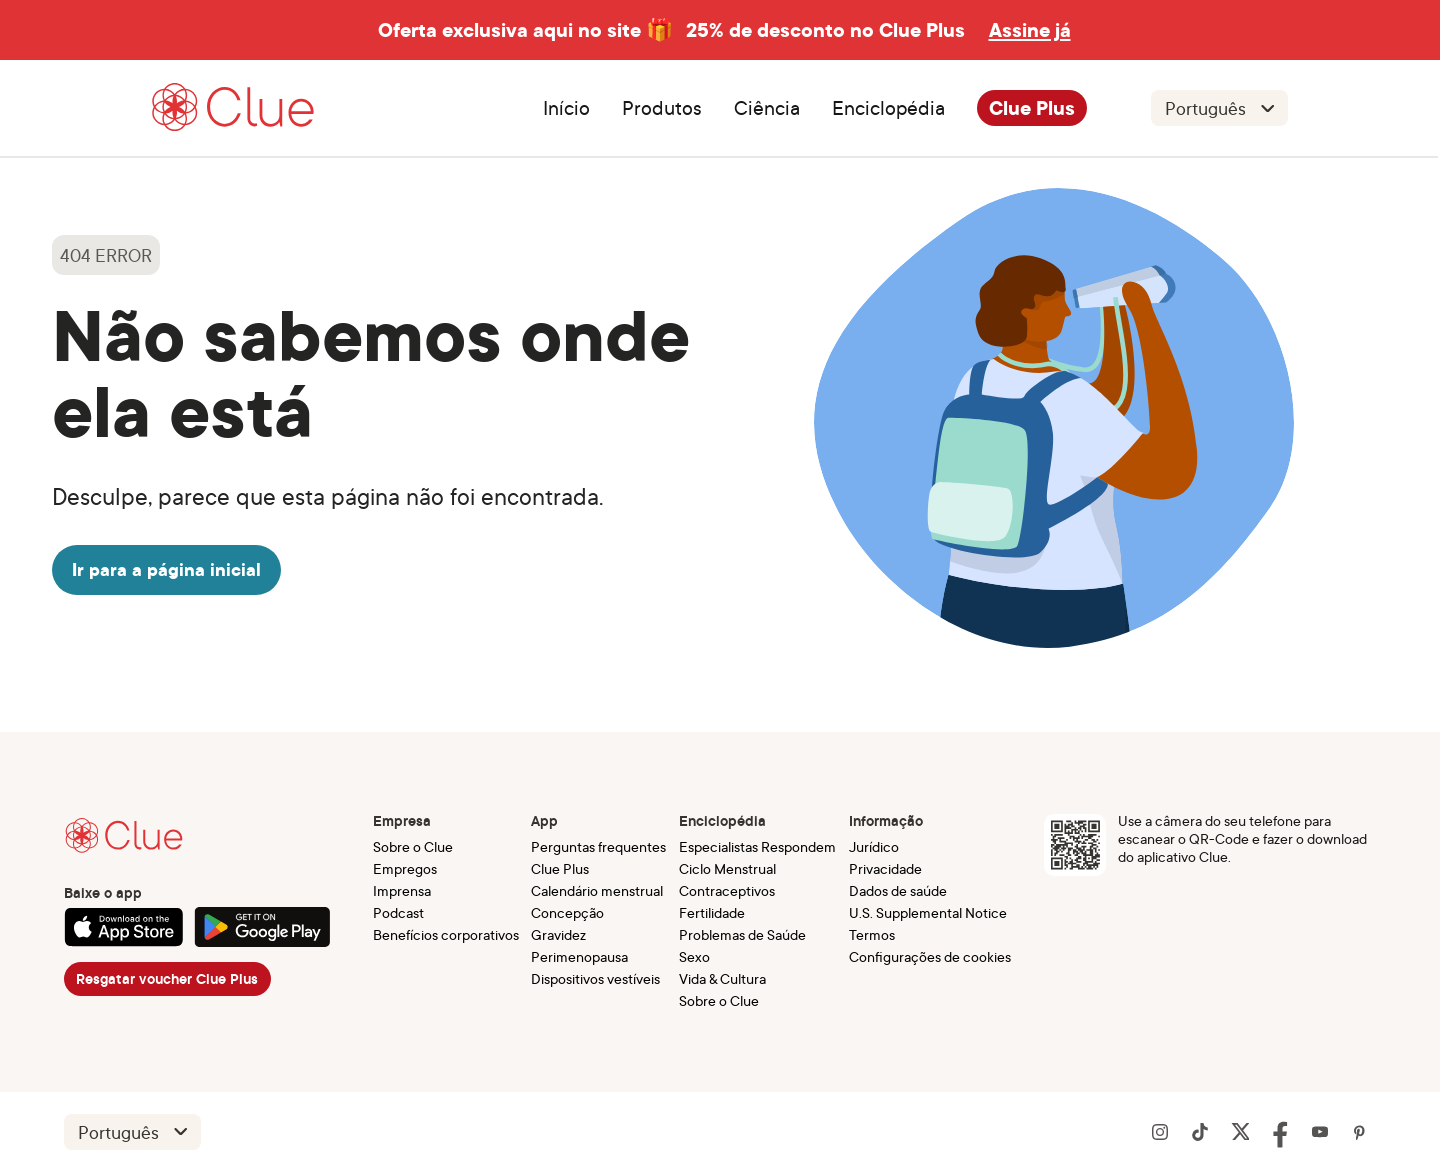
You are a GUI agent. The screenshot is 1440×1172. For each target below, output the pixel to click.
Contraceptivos (727, 890)
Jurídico (874, 846)
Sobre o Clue (413, 846)
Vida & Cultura (722, 978)
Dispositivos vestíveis (595, 978)
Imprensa (402, 890)
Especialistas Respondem (757, 846)
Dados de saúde (898, 890)
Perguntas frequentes (598, 846)
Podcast (398, 912)
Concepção (567, 912)
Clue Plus (1032, 108)
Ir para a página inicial (166, 569)
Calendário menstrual (597, 890)
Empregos (405, 868)
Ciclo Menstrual (727, 868)
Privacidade (885, 868)
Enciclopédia (888, 108)
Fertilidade (712, 912)
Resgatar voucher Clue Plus (167, 979)
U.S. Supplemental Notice (928, 912)
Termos (872, 934)
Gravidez (558, 934)
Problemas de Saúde (742, 934)
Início (566, 108)
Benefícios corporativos (446, 934)
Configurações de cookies (930, 956)
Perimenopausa (579, 956)
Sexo (694, 956)
